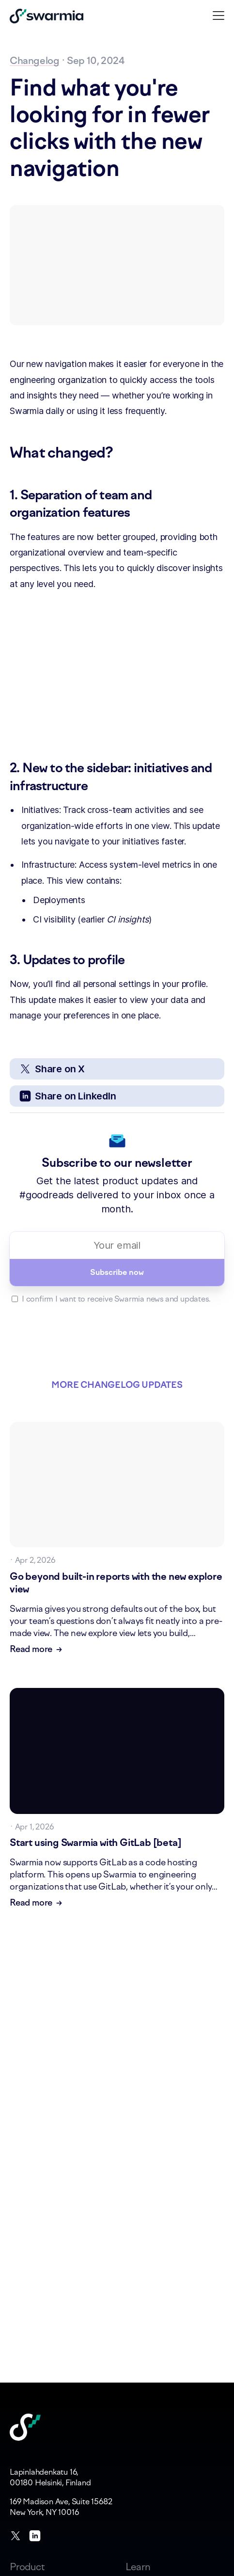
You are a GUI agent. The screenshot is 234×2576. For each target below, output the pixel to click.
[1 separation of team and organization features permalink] (5, 495)
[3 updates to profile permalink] (5, 960)
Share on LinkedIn (67, 1096)
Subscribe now (117, 1272)
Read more (36, 1649)
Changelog (34, 60)
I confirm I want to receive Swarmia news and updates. (116, 1299)
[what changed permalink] (5, 453)
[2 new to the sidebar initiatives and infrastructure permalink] (5, 768)
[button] (218, 15)
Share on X (52, 1069)
